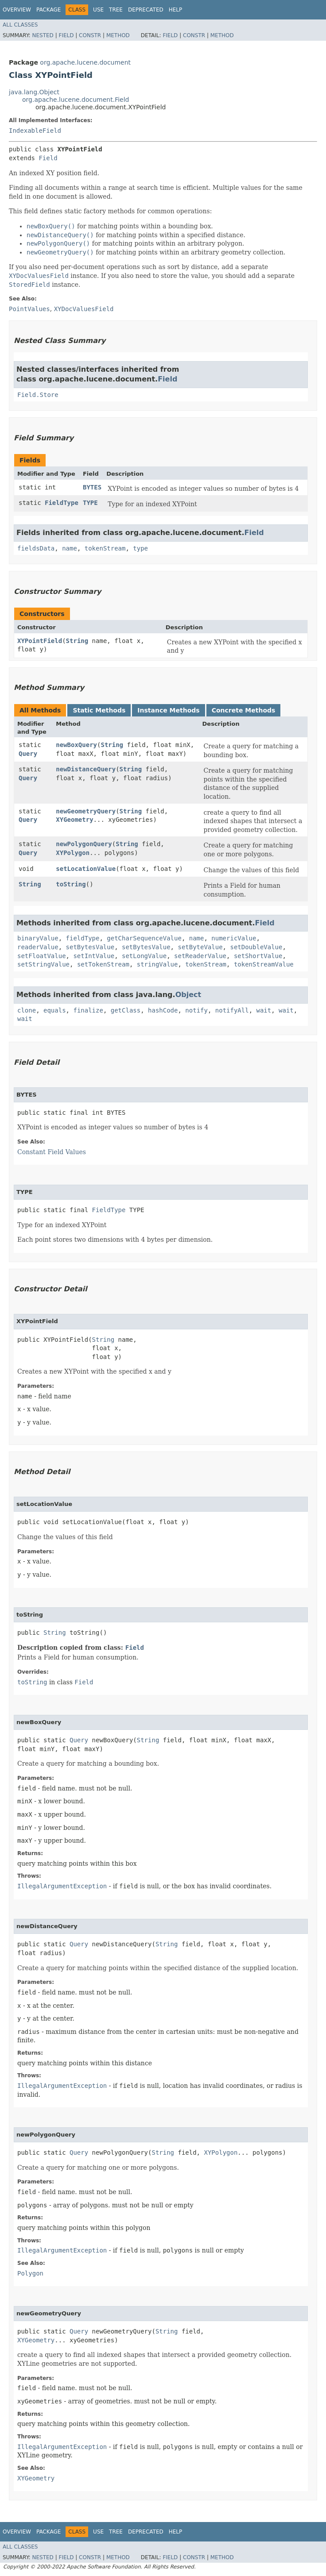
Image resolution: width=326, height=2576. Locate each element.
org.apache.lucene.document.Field (75, 99)
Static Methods (99, 710)
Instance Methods (168, 710)
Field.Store (37, 394)
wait (264, 1010)
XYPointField (39, 640)
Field (66, 35)
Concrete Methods (244, 710)
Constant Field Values (51, 1151)
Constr (90, 35)
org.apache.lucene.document (85, 62)
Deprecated (145, 10)
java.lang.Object (34, 92)
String (77, 640)
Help (175, 10)
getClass (125, 1010)
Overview (17, 10)
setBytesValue (90, 947)
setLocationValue (86, 868)
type (140, 548)
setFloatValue (41, 955)
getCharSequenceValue (144, 938)
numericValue (233, 938)
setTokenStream (103, 964)
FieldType (61, 502)
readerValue (37, 947)
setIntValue (93, 955)
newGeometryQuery (86, 811)
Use (98, 10)
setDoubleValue (256, 947)
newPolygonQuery (84, 843)
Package (48, 10)
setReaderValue (200, 955)
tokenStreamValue (264, 964)
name (69, 548)
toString (70, 884)
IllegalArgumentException (62, 1886)
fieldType (83, 938)
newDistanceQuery (86, 769)
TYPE (90, 502)
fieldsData (35, 548)
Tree (116, 10)
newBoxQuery (76, 744)
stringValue (157, 964)
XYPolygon (72, 852)
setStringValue (43, 964)
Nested (42, 35)
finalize (88, 1010)
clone (26, 1010)
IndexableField (35, 130)
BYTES (92, 487)
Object (188, 994)
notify (196, 1010)
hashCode (163, 1010)
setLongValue (144, 955)
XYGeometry (74, 819)
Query (28, 753)
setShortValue (258, 955)
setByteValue (200, 947)
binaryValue (37, 938)
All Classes (20, 25)
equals (54, 1010)
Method (118, 35)
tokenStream (105, 548)
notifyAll (232, 1010)
